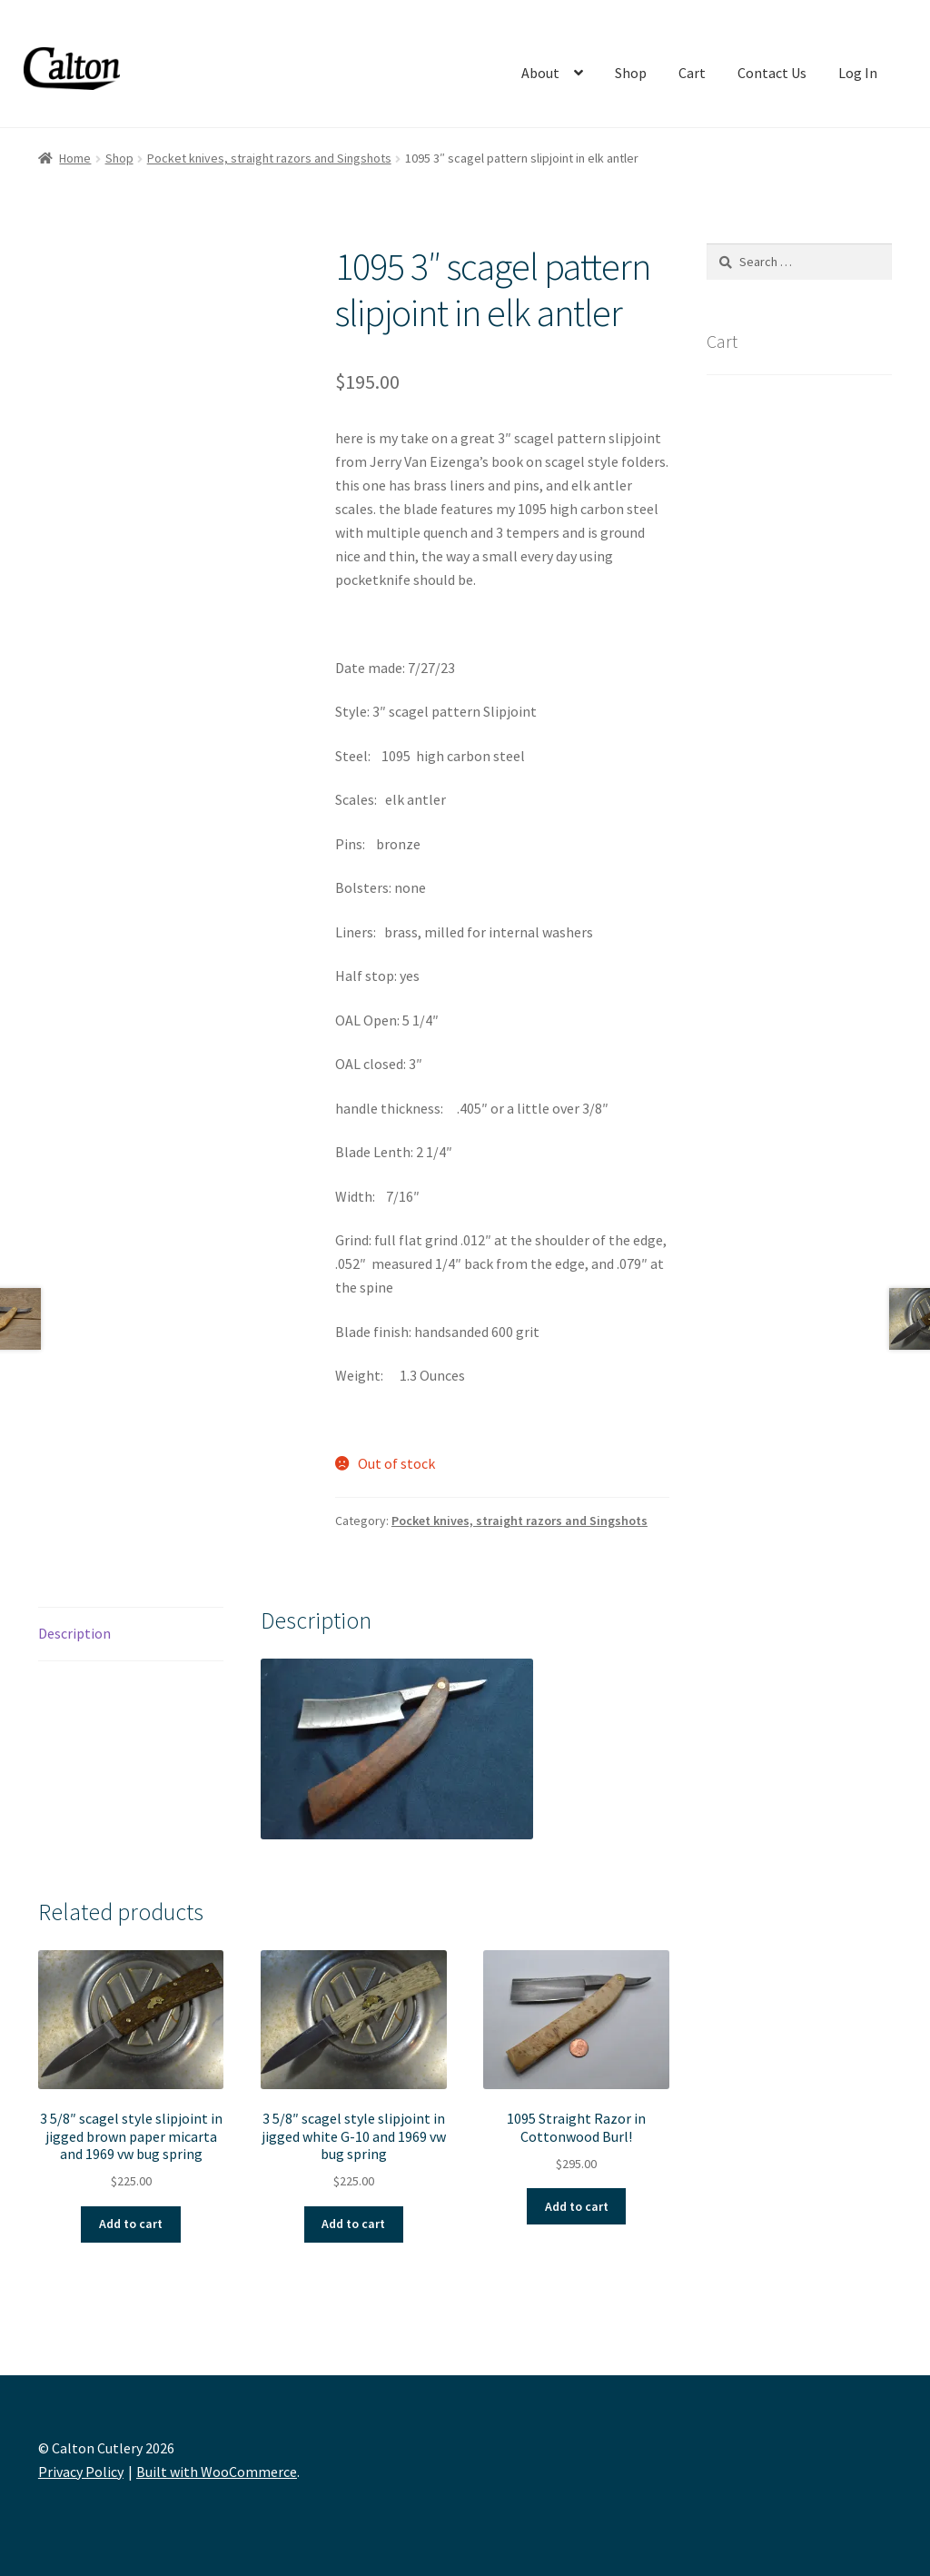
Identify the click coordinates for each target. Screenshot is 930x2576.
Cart (692, 73)
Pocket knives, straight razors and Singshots (269, 158)
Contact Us (771, 73)
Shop (631, 73)
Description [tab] (74, 1633)
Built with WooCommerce (216, 2471)
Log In (857, 73)
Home (75, 158)
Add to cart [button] (131, 2223)
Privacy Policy (81, 2471)
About (540, 73)
